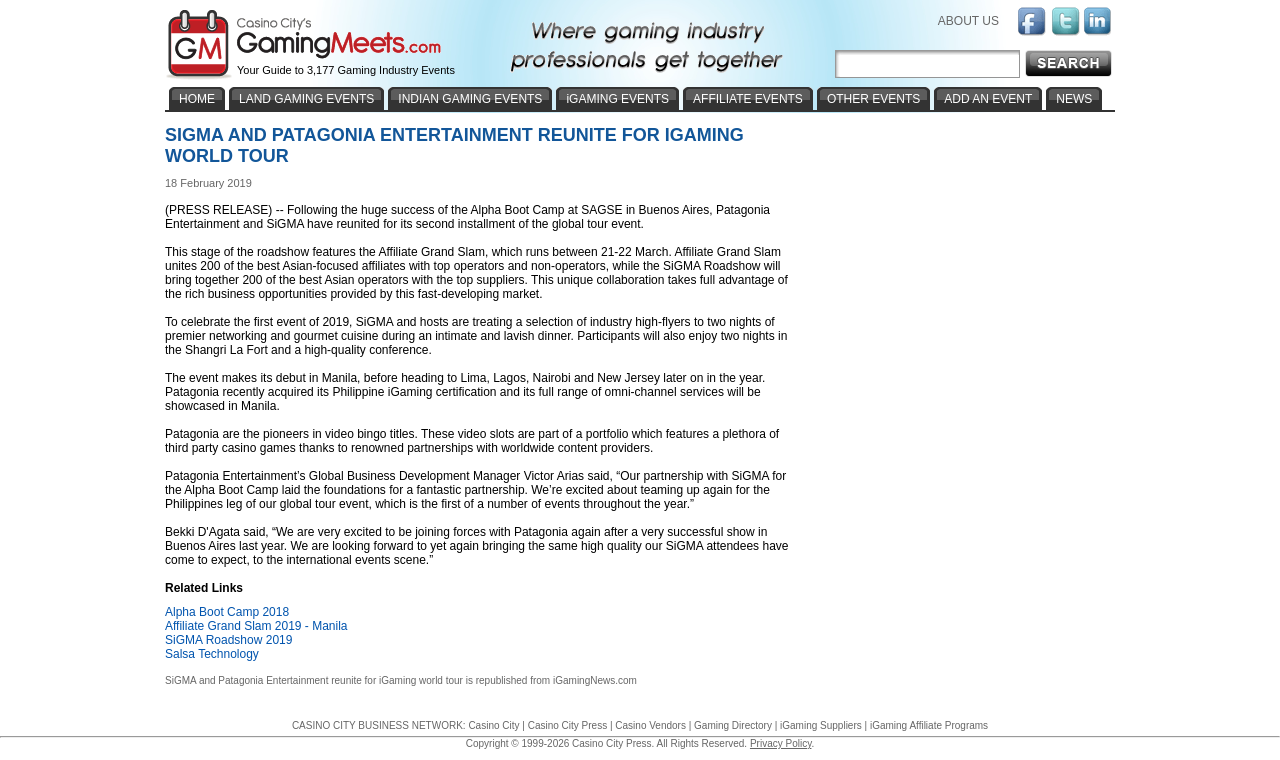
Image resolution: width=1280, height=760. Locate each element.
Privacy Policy (781, 743)
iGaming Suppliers (821, 725)
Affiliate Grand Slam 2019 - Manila (256, 626)
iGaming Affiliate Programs (929, 725)
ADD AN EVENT (988, 99)
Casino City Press (567, 725)
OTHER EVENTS (873, 99)
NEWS (1074, 99)
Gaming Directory (733, 725)
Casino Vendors (650, 725)
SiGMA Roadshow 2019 (228, 640)
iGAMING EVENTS (617, 99)
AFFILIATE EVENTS (748, 99)
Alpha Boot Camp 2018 (227, 612)
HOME (197, 99)
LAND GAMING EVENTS (306, 99)
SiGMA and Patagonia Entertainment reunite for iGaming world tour (314, 680)
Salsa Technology (212, 654)
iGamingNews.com (595, 680)
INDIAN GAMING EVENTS (470, 99)
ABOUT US (968, 21)
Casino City (493, 725)
